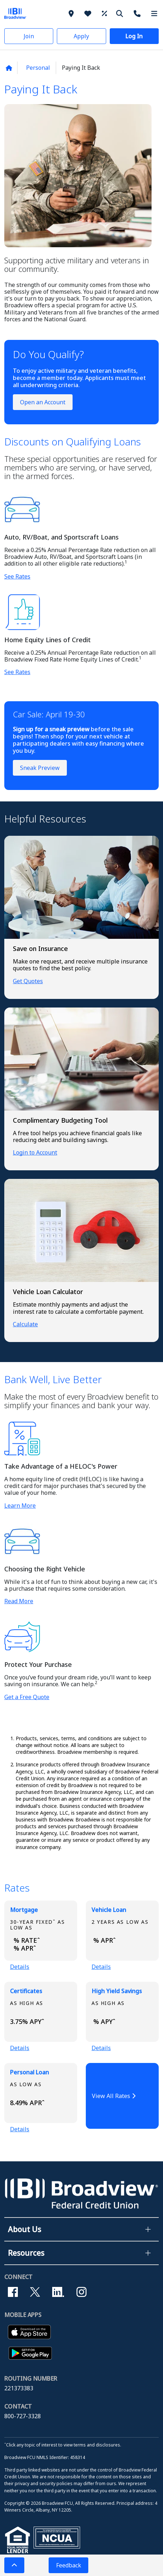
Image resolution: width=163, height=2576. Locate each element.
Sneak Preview (40, 768)
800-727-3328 (22, 2416)
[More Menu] (154, 13)
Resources (26, 2253)
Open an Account (42, 402)
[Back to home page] (9, 68)
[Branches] (72, 13)
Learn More (20, 1505)
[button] (28, 36)
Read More (18, 1601)
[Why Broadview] (89, 13)
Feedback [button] (68, 2565)
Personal (38, 68)
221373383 (18, 2388)
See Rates (17, 576)
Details (19, 1967)
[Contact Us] (138, 13)
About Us (24, 2229)
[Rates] (105, 13)
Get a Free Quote (26, 1697)
